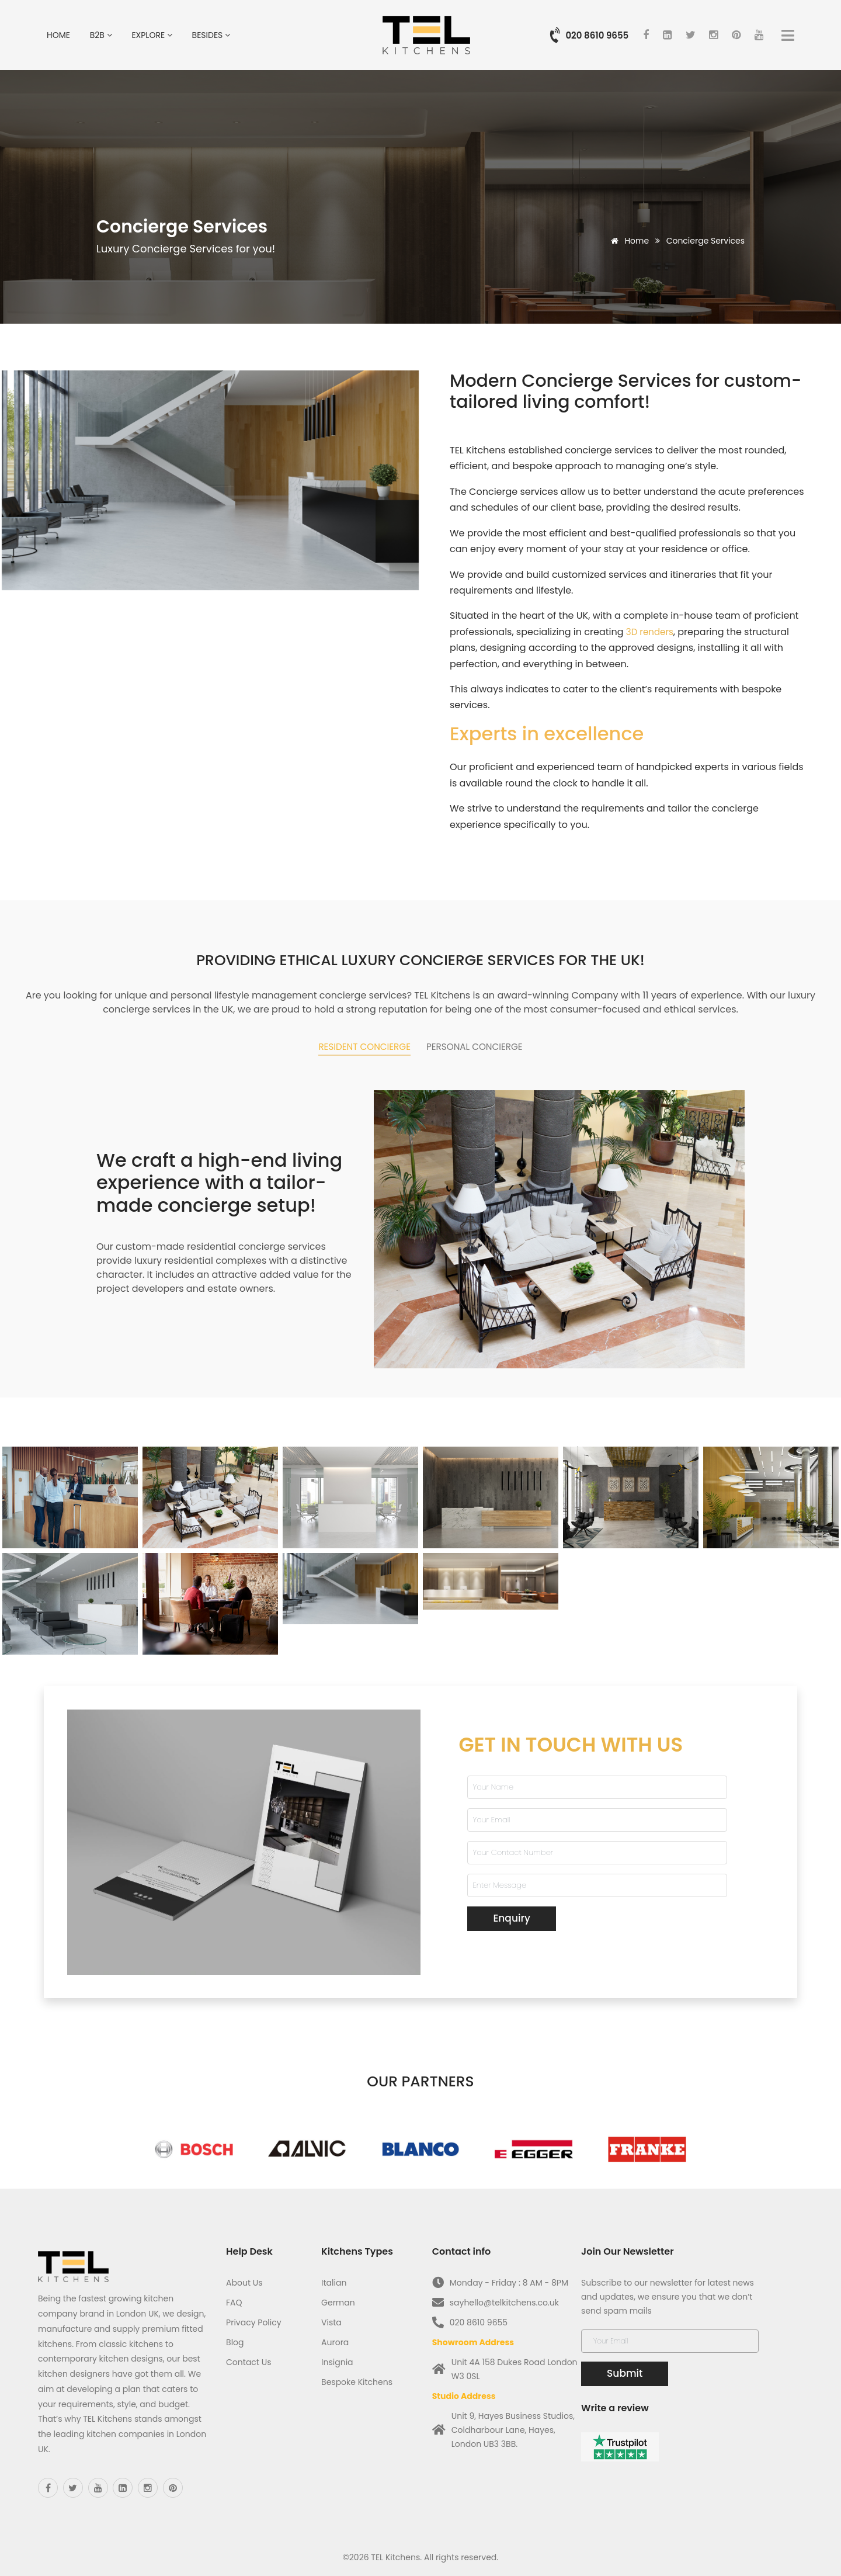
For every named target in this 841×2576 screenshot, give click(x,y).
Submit (624, 2369)
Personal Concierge (487, 1046)
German (338, 2298)
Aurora (335, 2337)
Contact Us (248, 2357)
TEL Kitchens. (396, 2553)
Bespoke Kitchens (356, 2377)
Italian (333, 2278)
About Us (244, 2278)
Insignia (337, 2357)
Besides (211, 35)
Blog (235, 2337)
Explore (151, 35)
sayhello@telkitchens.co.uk (504, 2298)
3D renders (651, 632)
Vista (331, 2318)
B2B (101, 35)
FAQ (234, 2298)
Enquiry (511, 1913)
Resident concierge (351, 1046)
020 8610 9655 (596, 35)
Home (58, 35)
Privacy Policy (254, 2318)
